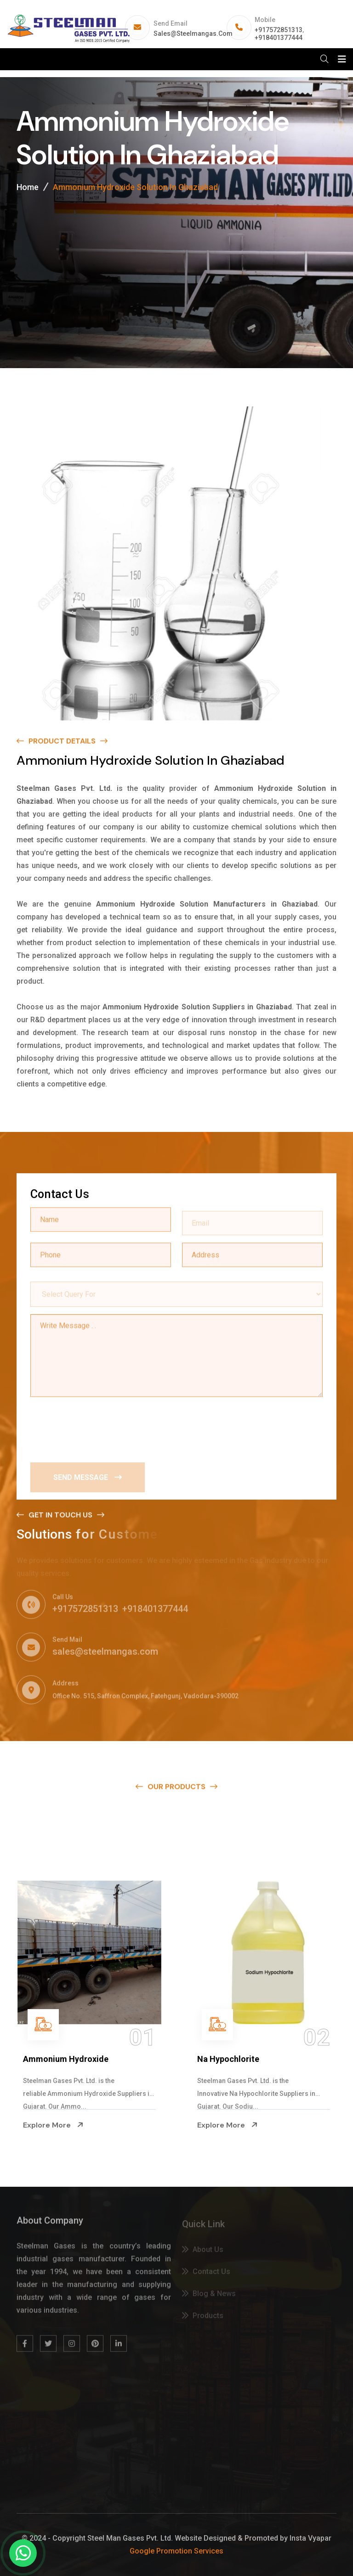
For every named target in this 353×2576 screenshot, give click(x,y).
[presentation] (100, 1427)
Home (28, 189)
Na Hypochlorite (228, 2059)
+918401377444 (278, 37)
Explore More (53, 2125)
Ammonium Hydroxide (65, 2059)
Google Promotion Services (176, 2551)
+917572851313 (278, 30)
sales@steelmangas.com (193, 33)
